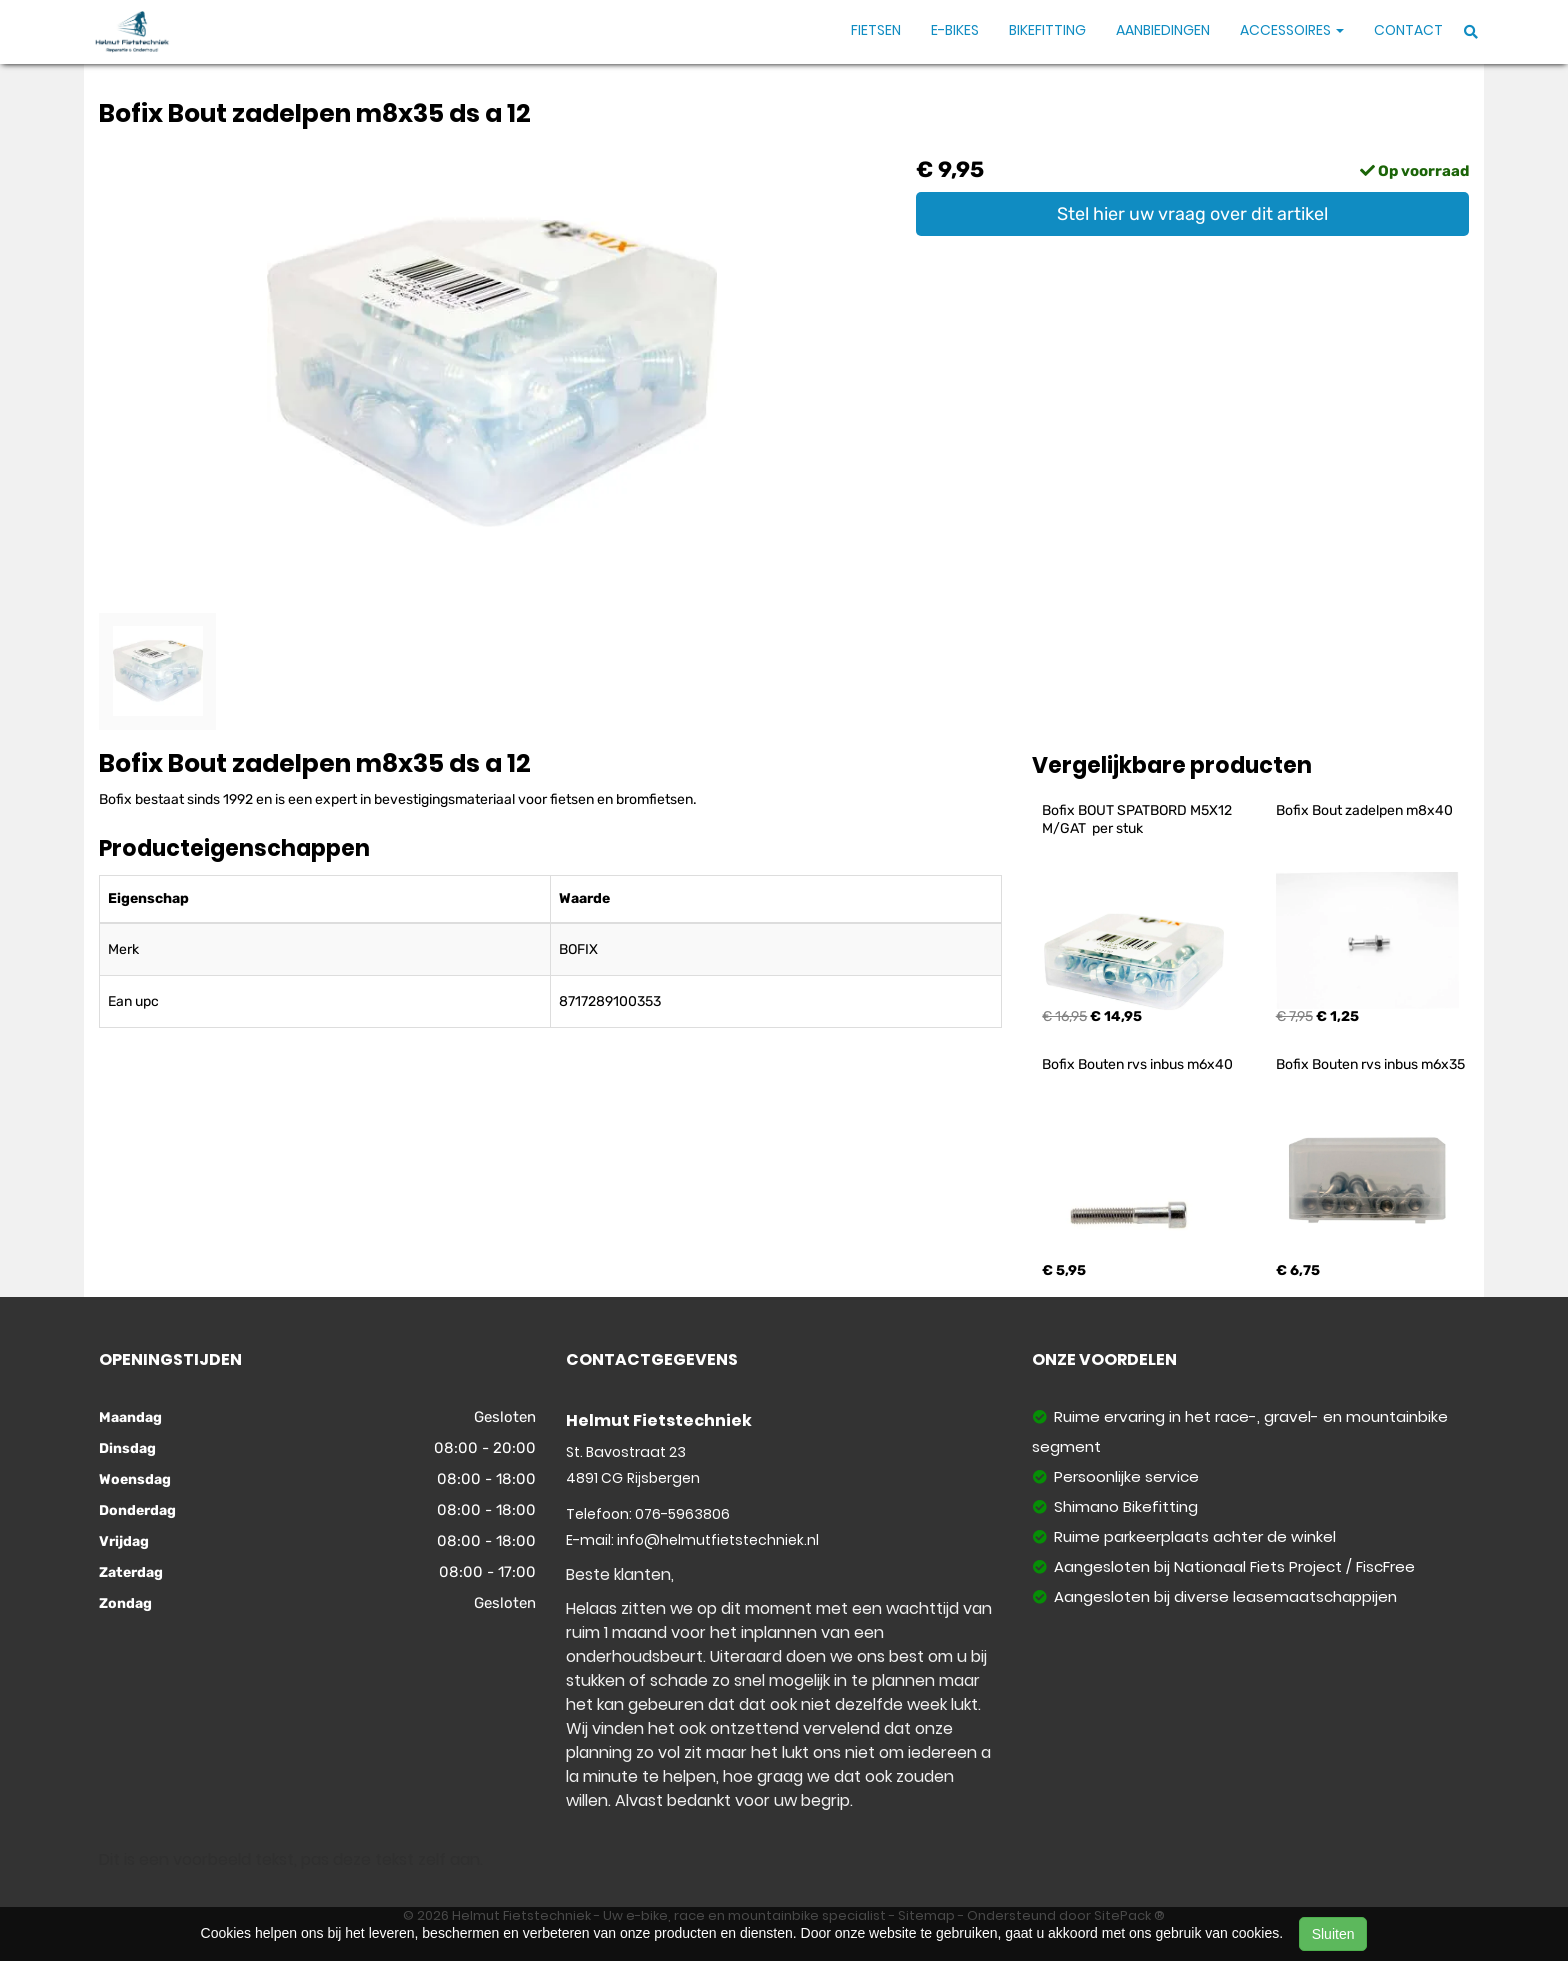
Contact (1408, 30)
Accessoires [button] (1292, 30)
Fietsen (876, 30)
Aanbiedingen (1163, 30)
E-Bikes (955, 30)
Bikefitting (1047, 30)
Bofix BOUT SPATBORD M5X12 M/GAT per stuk (1138, 819)
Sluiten (1333, 1934)
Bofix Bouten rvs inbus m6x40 (1137, 1064)
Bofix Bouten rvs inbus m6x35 (1370, 1064)
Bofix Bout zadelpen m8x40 (1364, 810)
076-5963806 (682, 1514)
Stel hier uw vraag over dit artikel (1192, 214)
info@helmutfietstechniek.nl (718, 1540)
